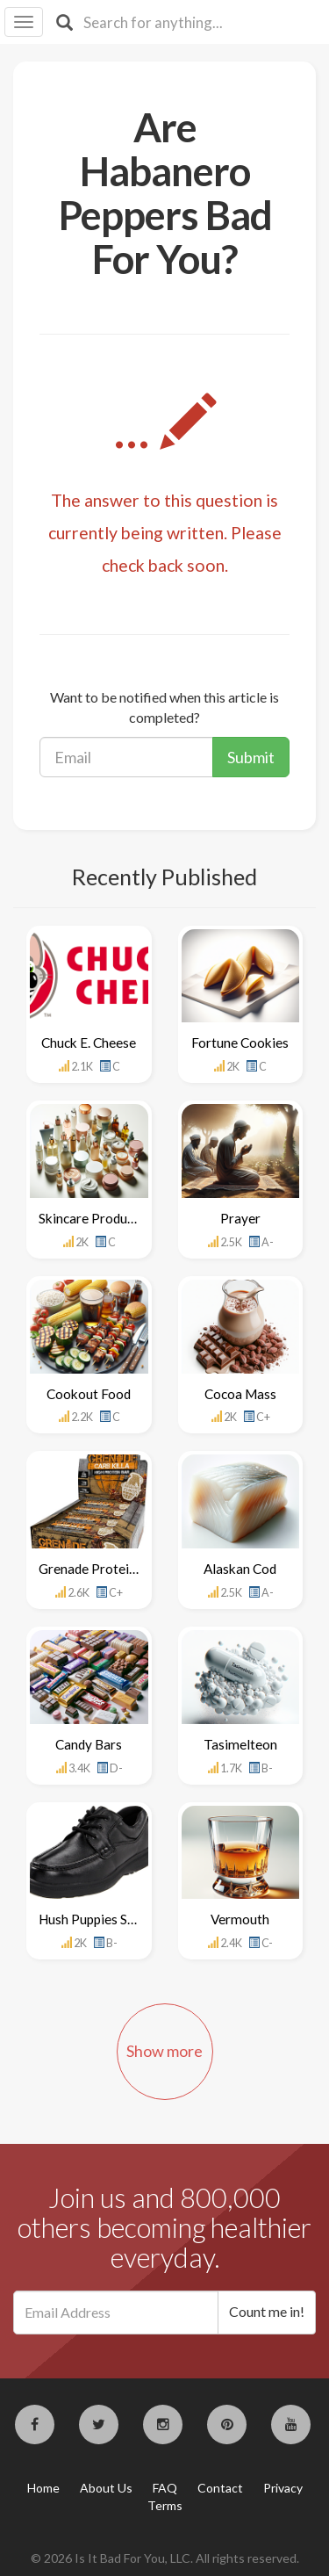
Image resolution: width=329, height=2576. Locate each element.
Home (43, 2487)
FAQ (165, 2487)
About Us (106, 2487)
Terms (164, 2505)
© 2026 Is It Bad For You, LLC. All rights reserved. (165, 2558)
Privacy (283, 2487)
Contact (220, 2487)
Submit (251, 757)
